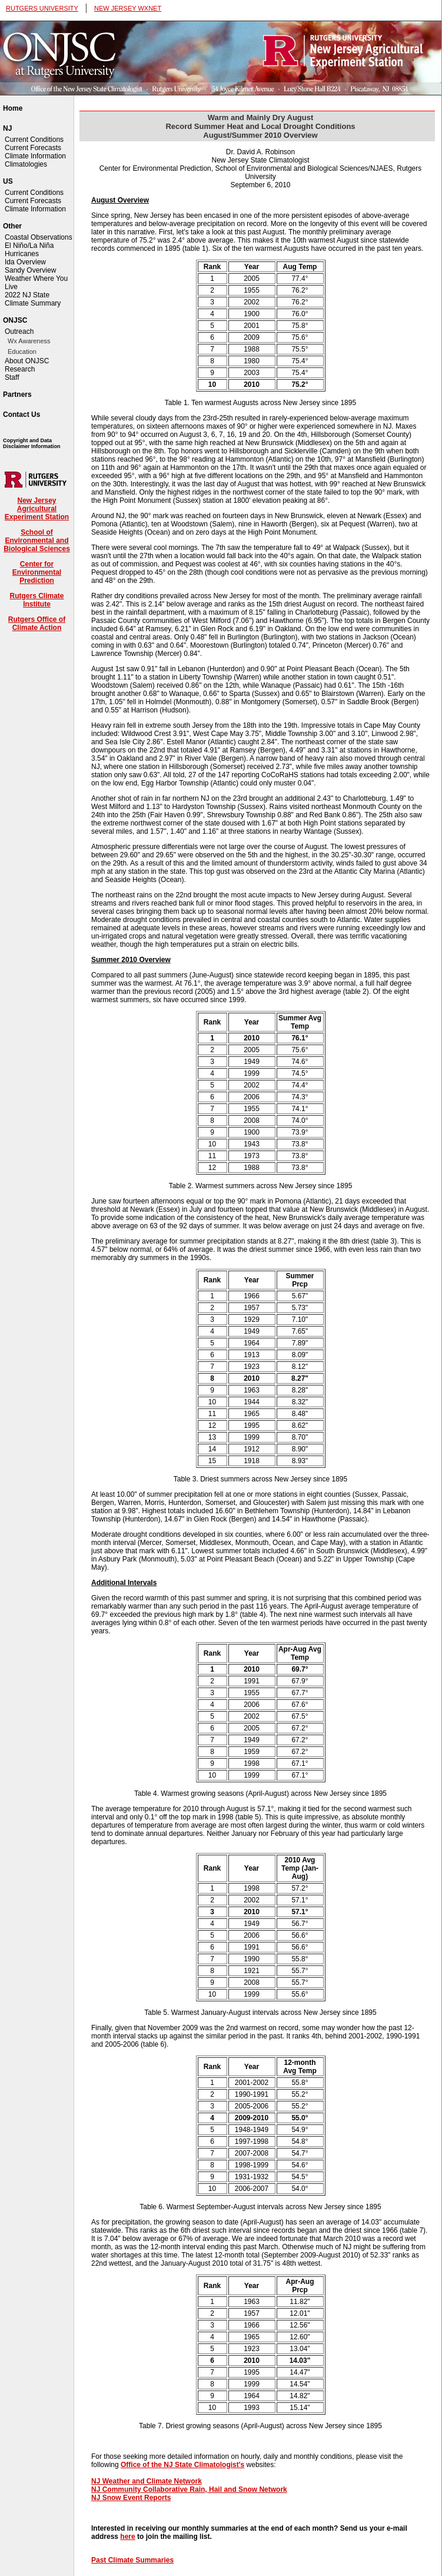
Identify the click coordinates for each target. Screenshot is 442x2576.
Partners (17, 394)
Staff (12, 377)
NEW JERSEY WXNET (127, 8)
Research (20, 369)
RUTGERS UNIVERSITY (42, 8)
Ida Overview (25, 262)
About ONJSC (27, 361)
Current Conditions (34, 139)
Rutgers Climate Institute (36, 600)
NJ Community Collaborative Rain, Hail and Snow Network (189, 2489)
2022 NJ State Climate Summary (33, 299)
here (127, 2536)
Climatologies (26, 164)
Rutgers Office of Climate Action (36, 623)
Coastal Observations (38, 237)
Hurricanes (22, 254)
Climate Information (35, 156)
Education (22, 351)
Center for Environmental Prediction (36, 572)
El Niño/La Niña (29, 245)
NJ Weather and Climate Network (146, 2481)
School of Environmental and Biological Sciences (37, 540)
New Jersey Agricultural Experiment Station (37, 508)
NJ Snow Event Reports (131, 2498)
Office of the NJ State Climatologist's (182, 2465)
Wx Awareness (29, 340)
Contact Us (21, 414)
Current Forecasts (33, 148)
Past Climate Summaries (132, 2560)
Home (12, 108)
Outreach (19, 331)
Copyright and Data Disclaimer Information (32, 443)
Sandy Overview (30, 270)
